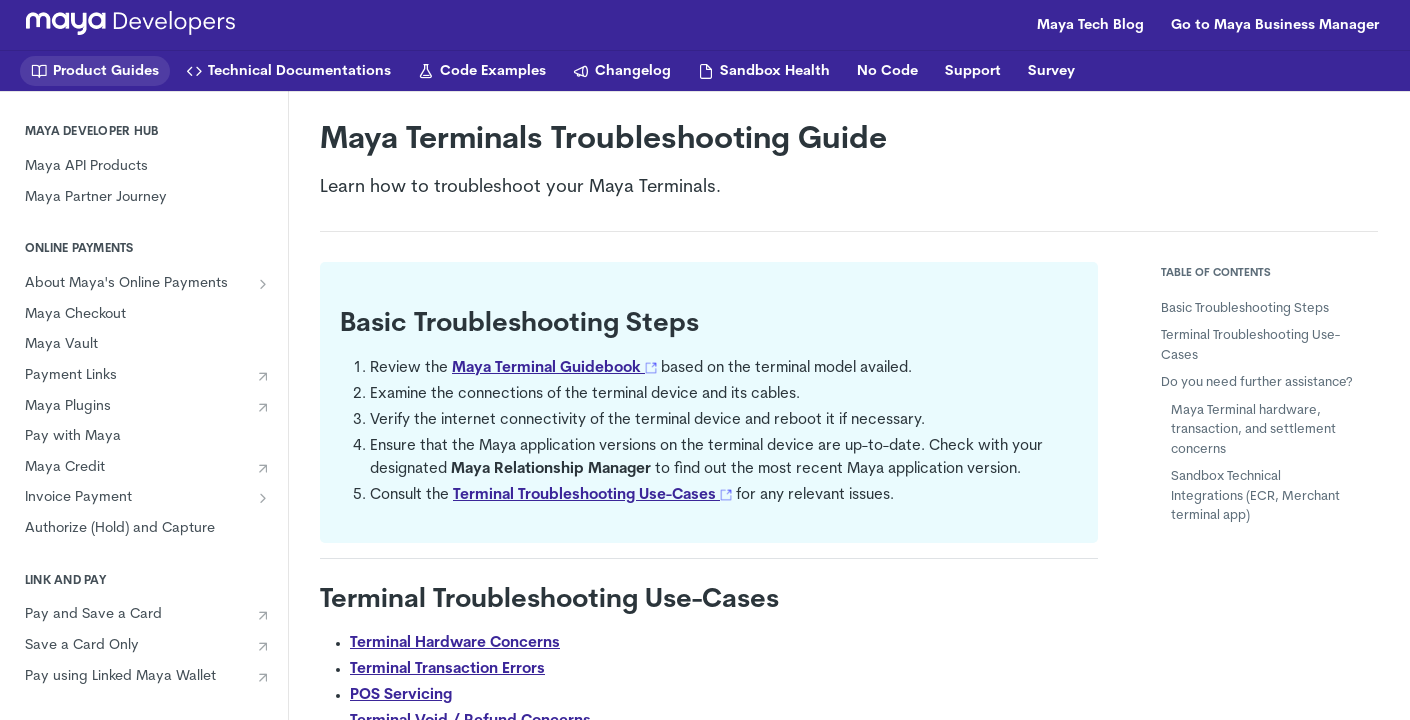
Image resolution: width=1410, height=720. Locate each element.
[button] (651, 368)
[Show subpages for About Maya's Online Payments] (263, 284)
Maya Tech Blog (1090, 25)
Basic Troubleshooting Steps (1245, 308)
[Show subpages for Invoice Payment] (263, 498)
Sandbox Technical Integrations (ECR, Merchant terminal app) (1255, 496)
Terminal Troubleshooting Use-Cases (1250, 345)
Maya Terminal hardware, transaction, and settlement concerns (1253, 430)
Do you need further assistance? (1257, 382)
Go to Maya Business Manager (1275, 25)
